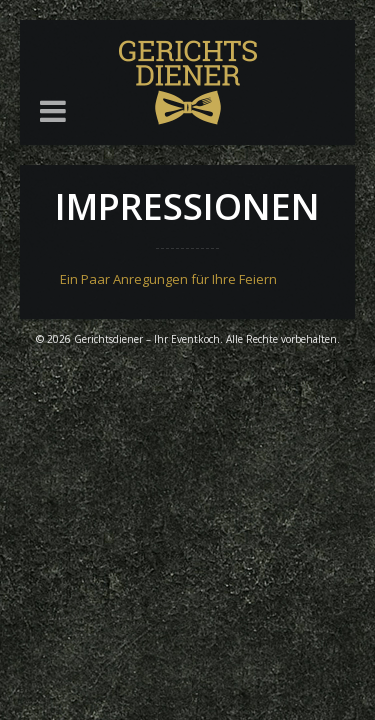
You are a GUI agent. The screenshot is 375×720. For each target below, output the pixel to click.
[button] (53, 111)
